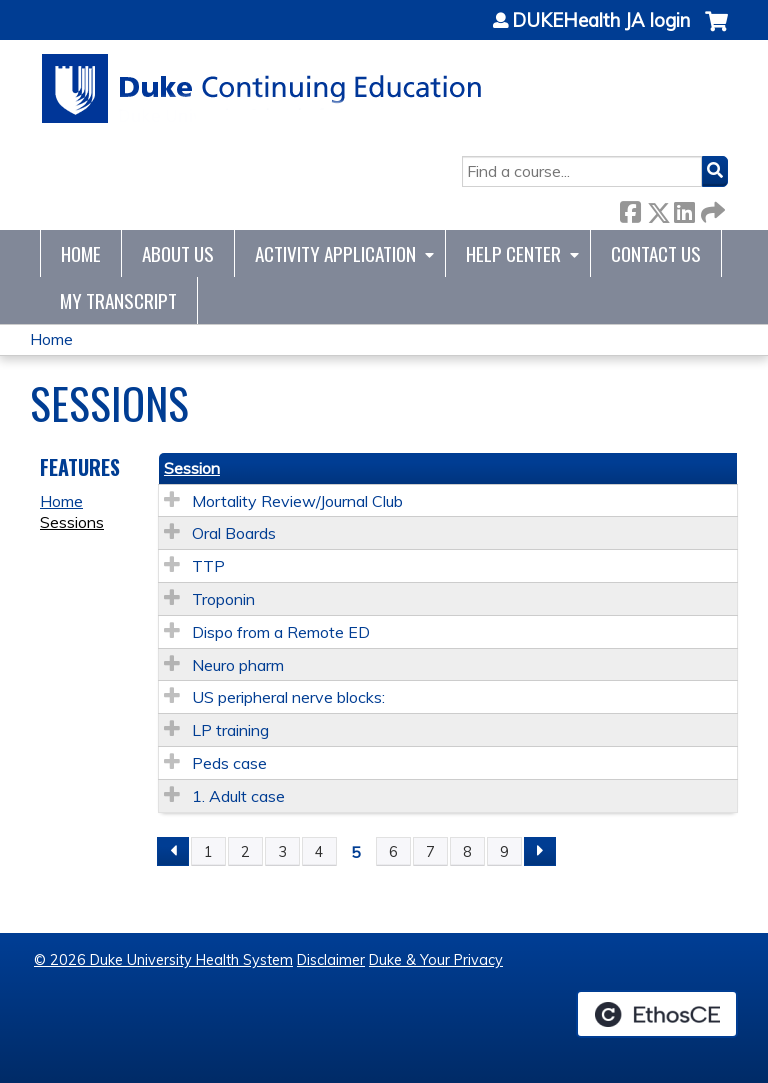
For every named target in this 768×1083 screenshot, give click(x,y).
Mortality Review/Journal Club (297, 501)
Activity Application (335, 253)
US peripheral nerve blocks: (288, 697)
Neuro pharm (238, 665)
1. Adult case (238, 796)
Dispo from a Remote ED (281, 632)
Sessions (72, 522)
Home (81, 253)
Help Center (513, 253)
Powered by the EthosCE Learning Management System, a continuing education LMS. (657, 1014)
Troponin (223, 599)
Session (192, 468)
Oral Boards (234, 533)
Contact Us (656, 253)
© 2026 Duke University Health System (163, 960)
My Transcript (118, 300)
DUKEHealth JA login (601, 21)
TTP (208, 566)
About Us (178, 253)
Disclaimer (331, 960)
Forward (711, 208)
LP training (230, 730)
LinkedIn (684, 208)
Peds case (229, 763)
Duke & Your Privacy (436, 960)
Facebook (630, 208)
